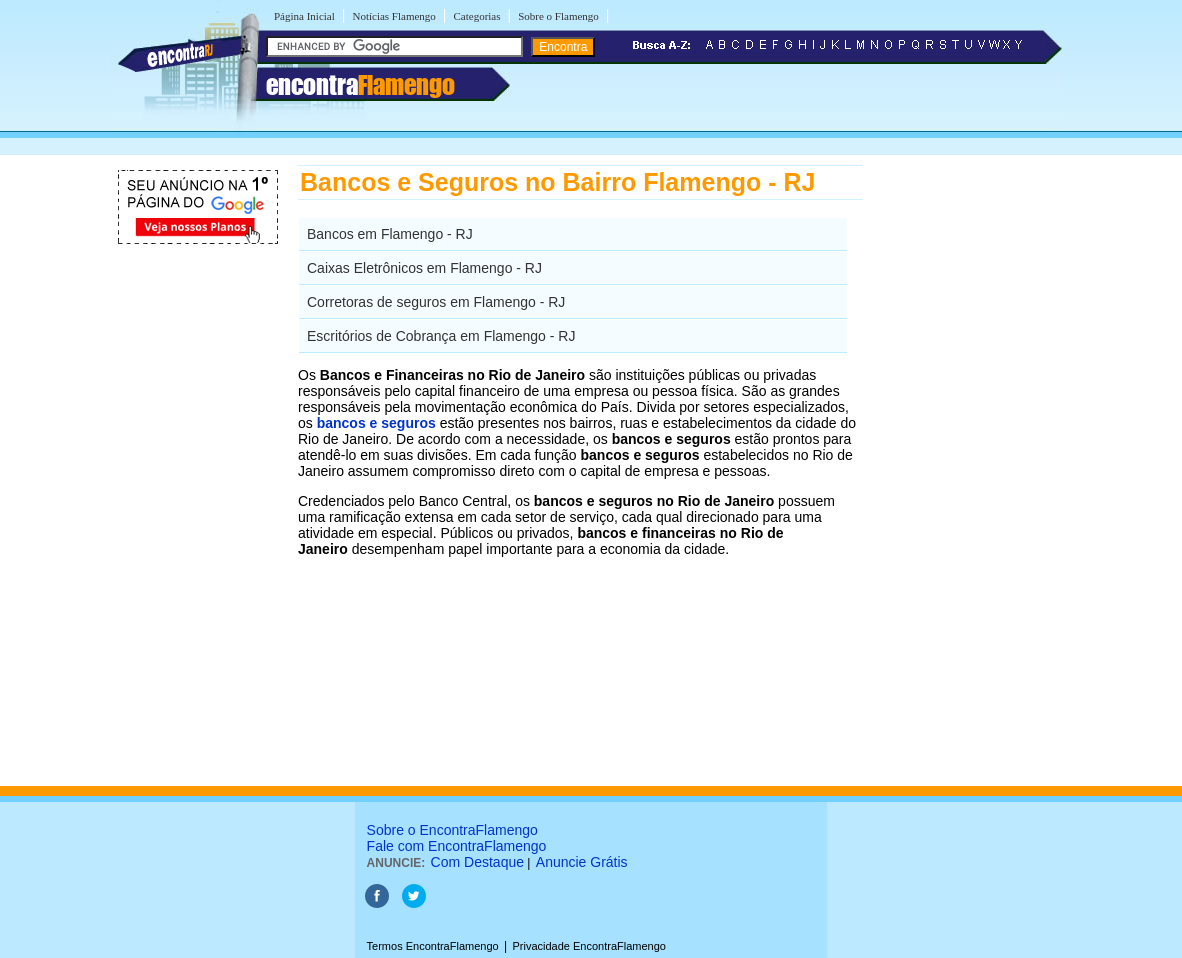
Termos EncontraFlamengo (433, 946)
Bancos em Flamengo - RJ (390, 234)
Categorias (476, 16)
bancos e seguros (376, 423)
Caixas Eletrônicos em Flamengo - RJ (424, 268)
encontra (360, 85)
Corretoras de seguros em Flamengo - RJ (436, 302)
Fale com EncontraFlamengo (457, 846)
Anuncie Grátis (582, 862)
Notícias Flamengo (393, 16)
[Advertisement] (966, 465)
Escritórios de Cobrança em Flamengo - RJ (441, 336)
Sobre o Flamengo (558, 16)
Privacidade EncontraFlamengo (588, 946)
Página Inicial (304, 16)
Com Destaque (477, 862)
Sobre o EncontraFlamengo (452, 830)
